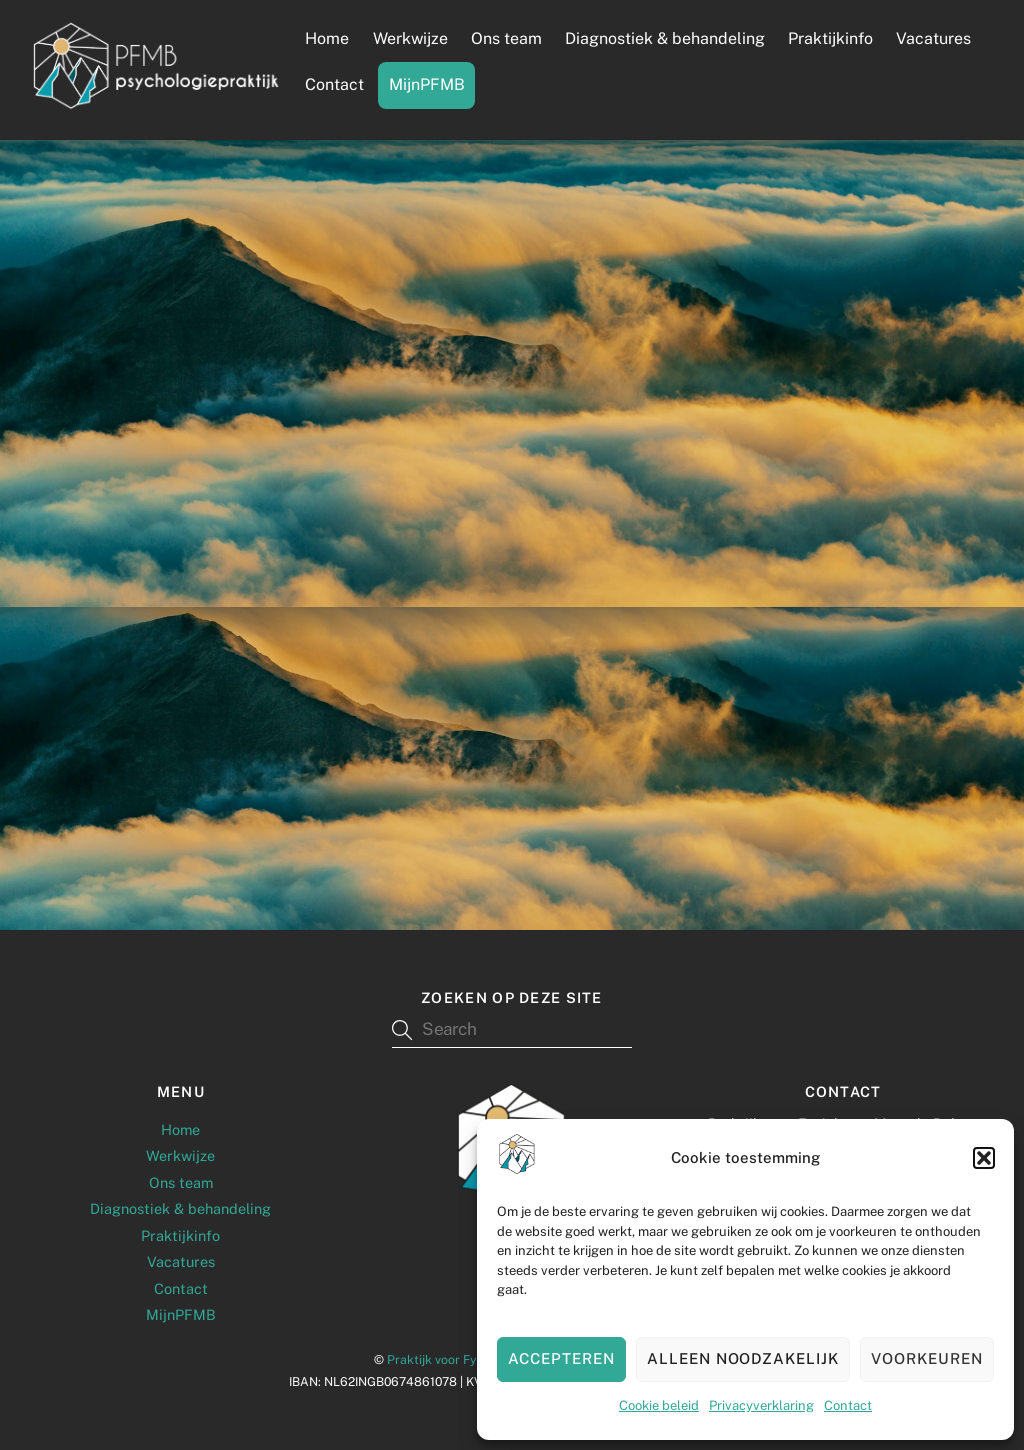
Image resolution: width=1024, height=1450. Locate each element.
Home (327, 38)
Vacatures (933, 38)
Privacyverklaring (761, 1405)
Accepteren (561, 1358)
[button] (984, 1158)
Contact (848, 1405)
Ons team (506, 38)
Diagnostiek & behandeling (665, 38)
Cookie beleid (659, 1405)
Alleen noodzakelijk (743, 1358)
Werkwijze (410, 38)
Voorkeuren (927, 1358)
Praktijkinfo (830, 38)
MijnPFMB (427, 84)
